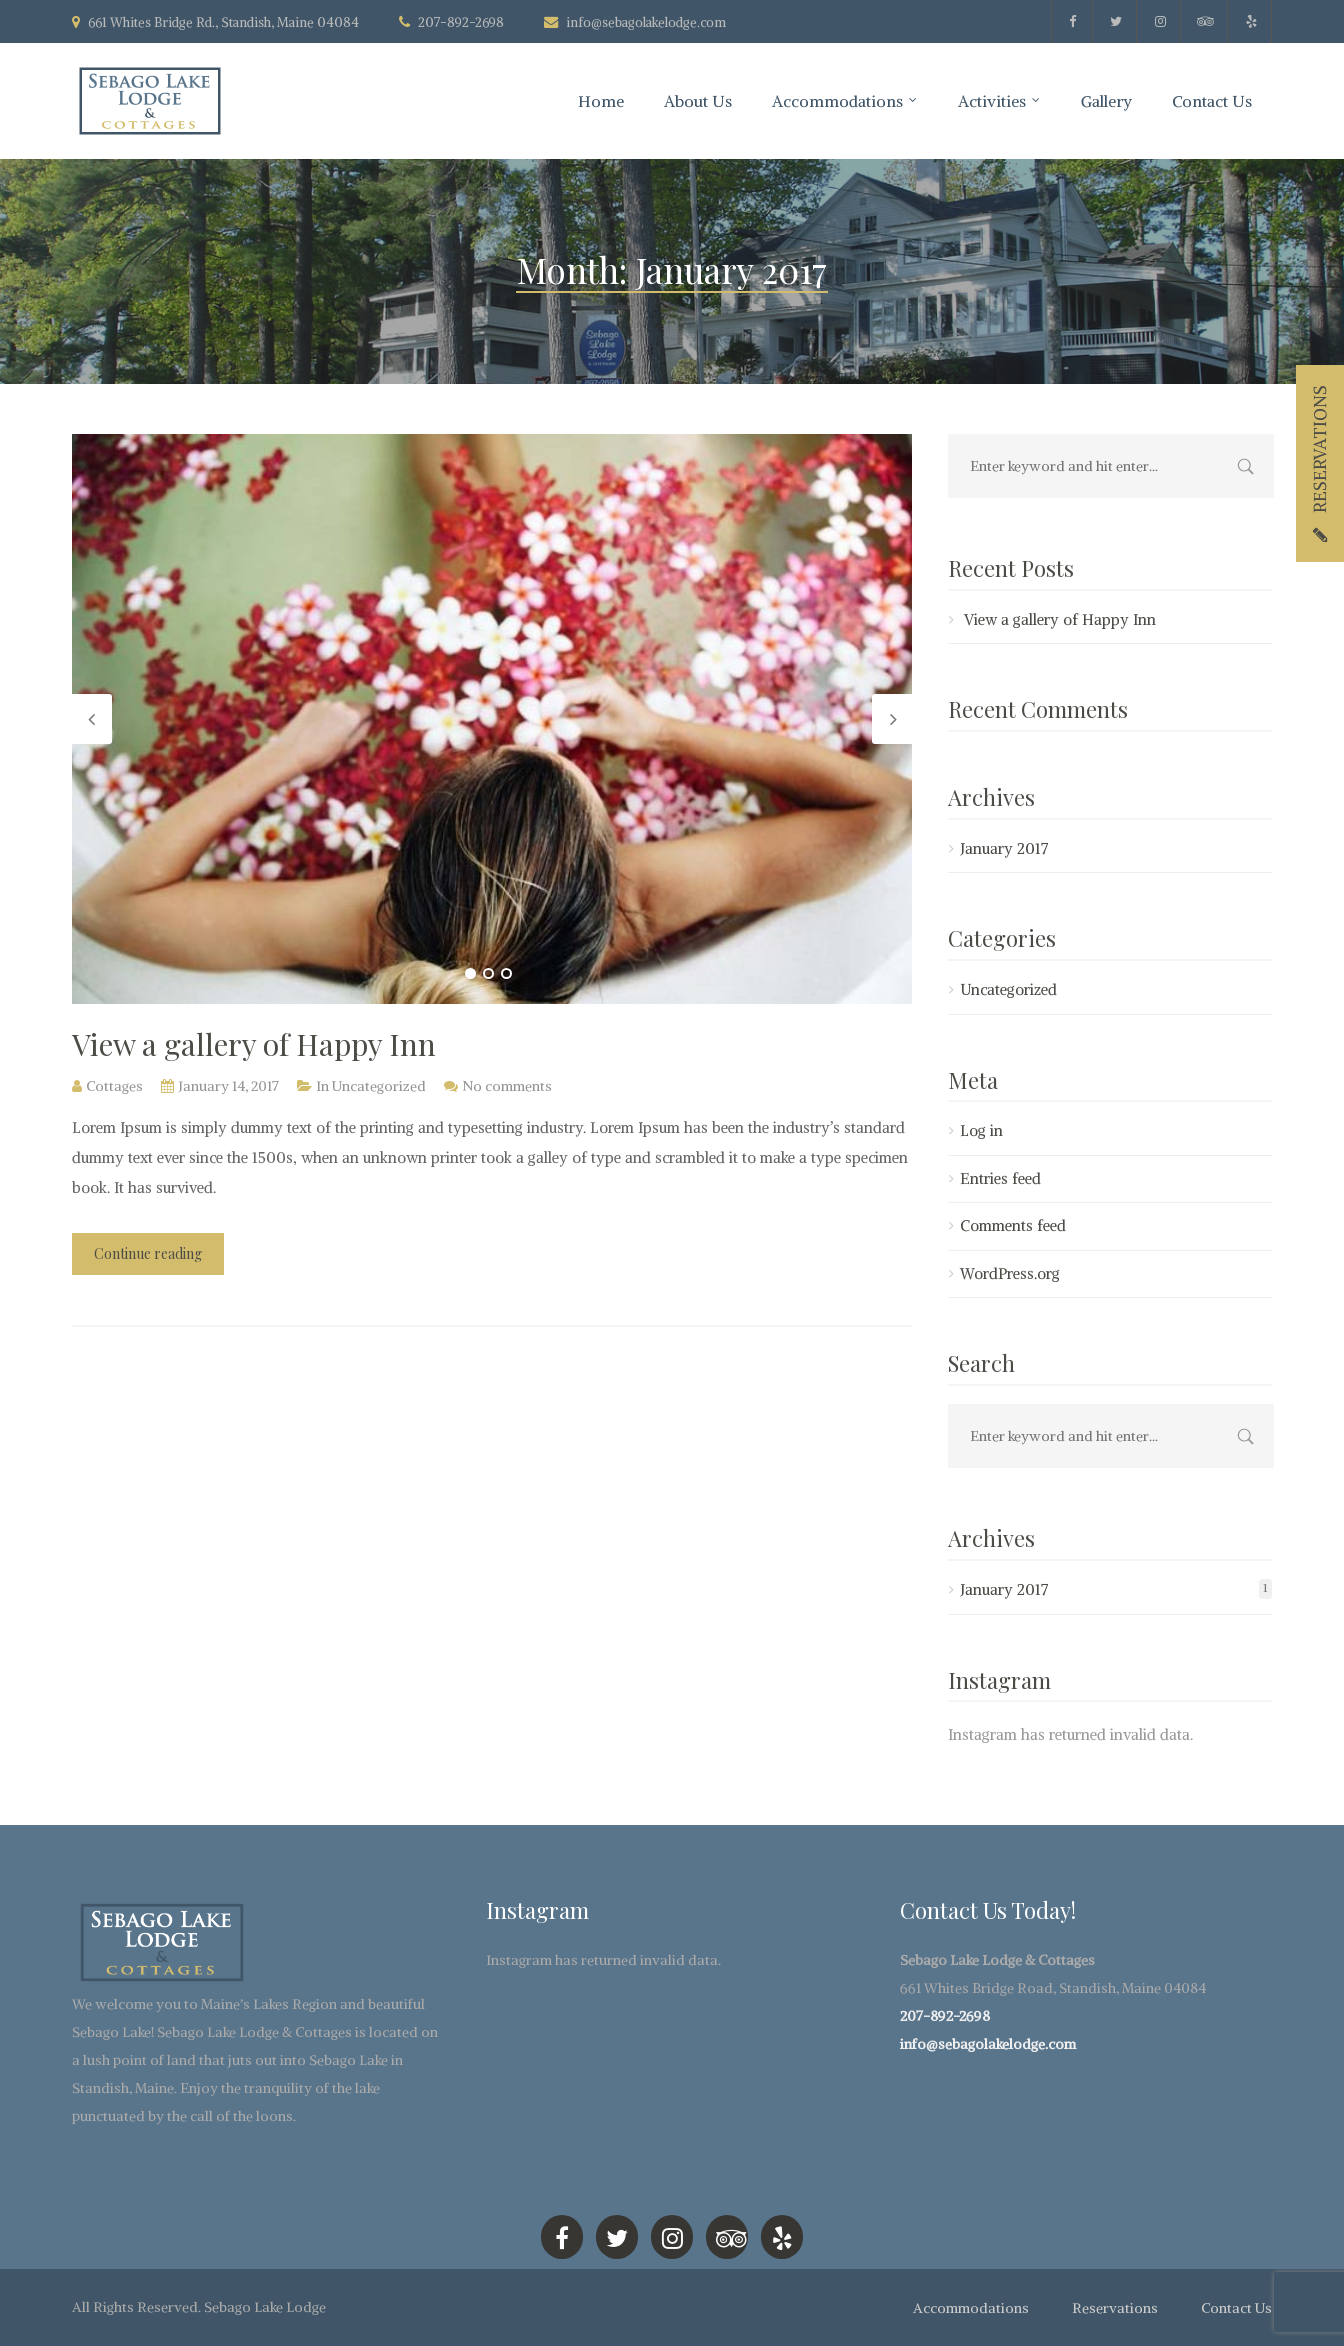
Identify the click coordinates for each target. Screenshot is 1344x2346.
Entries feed (1000, 1178)
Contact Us (1212, 101)
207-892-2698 (945, 2016)
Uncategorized (379, 1086)
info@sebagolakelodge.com (646, 22)
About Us (698, 101)
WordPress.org (1010, 1273)
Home (601, 101)
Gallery (1106, 101)
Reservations (1115, 2308)
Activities (992, 101)
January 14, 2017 (228, 1086)
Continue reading (148, 1253)
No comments (507, 1086)
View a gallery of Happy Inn (254, 1044)
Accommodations (837, 101)
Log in (981, 1130)
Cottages (114, 1086)
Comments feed (1013, 1225)
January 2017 (1004, 848)
